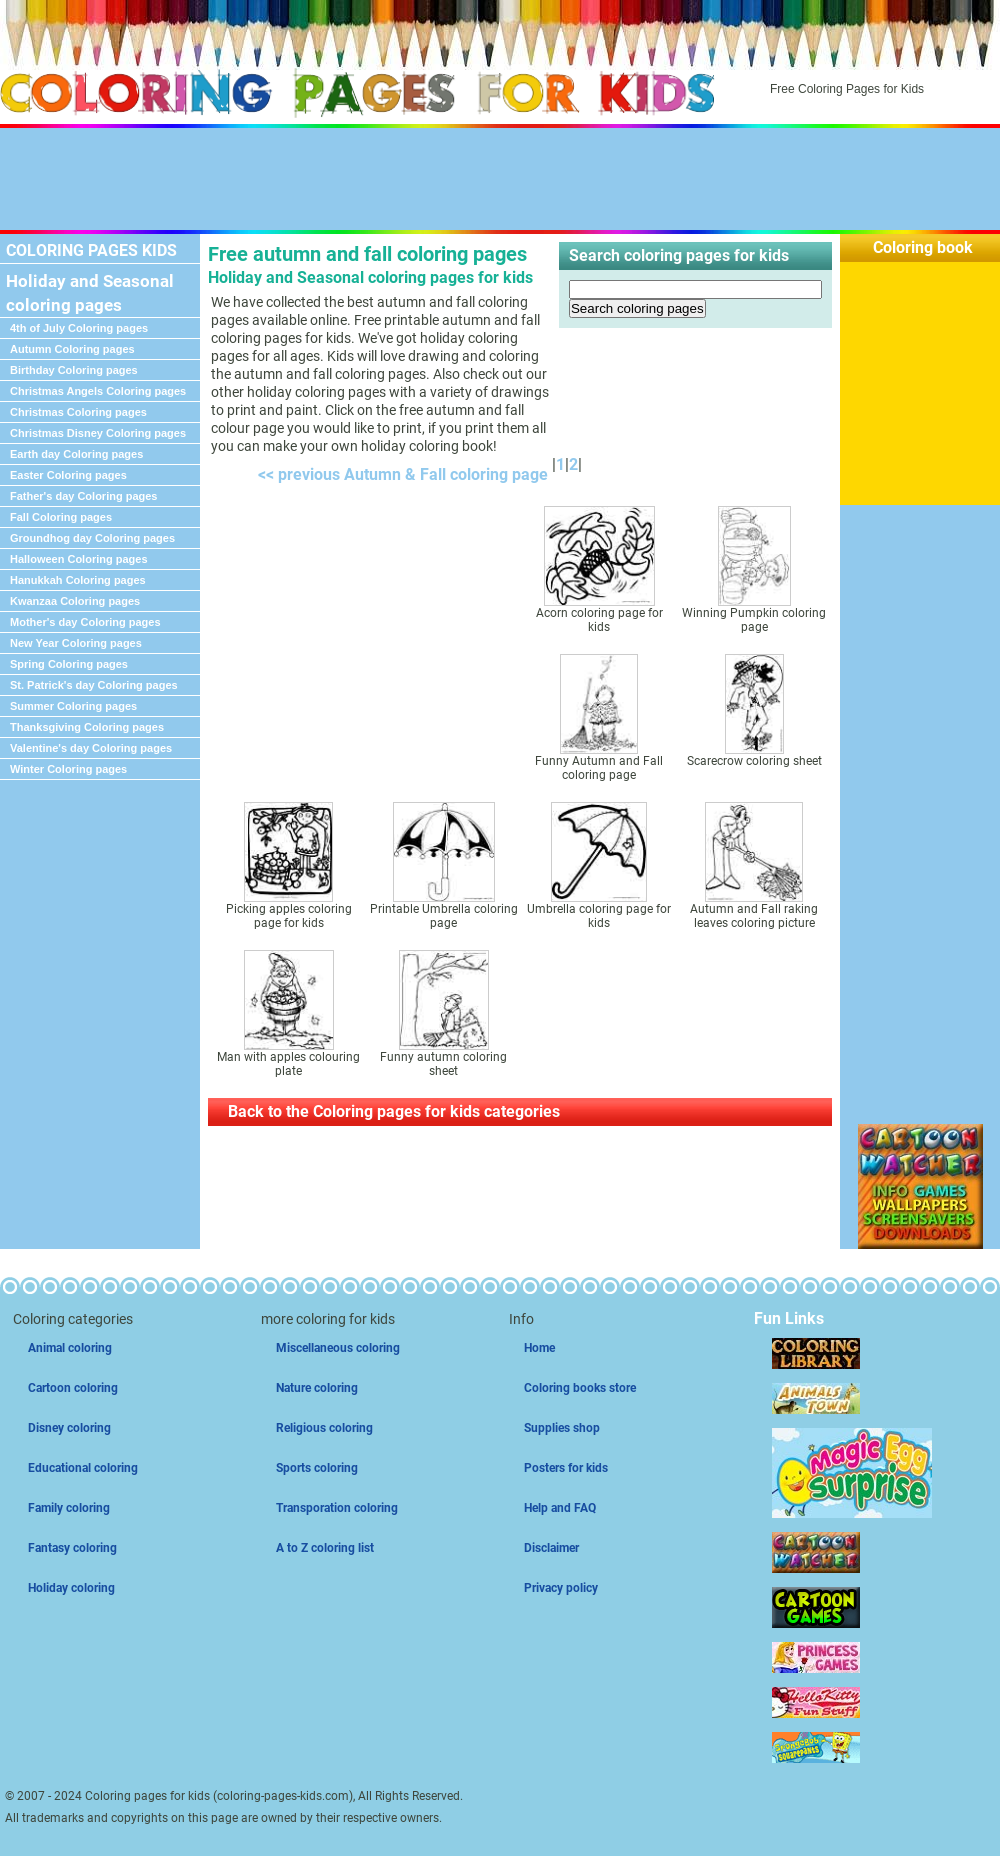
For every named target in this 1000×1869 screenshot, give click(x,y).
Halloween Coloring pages (79, 559)
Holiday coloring (71, 1588)
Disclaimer (551, 1548)
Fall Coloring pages (61, 517)
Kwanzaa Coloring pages (75, 601)
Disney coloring (69, 1428)
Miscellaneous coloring (338, 1348)
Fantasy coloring (72, 1548)
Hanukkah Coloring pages (78, 580)
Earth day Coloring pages (76, 454)
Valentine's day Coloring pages (91, 748)
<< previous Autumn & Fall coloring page (399, 474)
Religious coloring (324, 1428)
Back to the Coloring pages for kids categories (394, 1111)
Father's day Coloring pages (83, 496)
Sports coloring (317, 1468)
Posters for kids (566, 1468)
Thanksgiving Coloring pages (87, 727)
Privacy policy (561, 1588)
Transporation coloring (337, 1508)
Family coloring (69, 1508)
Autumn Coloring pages (72, 349)
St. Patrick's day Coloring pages (94, 685)
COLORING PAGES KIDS (91, 250)
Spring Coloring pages (69, 664)
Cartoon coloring (73, 1388)
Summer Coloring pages (73, 706)
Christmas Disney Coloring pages (98, 433)
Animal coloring (70, 1348)
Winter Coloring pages (68, 769)
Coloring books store (580, 1388)
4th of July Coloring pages (79, 328)
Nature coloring (317, 1388)
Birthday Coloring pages (74, 370)
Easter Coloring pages (68, 475)
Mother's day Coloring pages (85, 622)
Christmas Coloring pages (78, 412)
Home (539, 1348)
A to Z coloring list (325, 1548)
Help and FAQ (560, 1508)
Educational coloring (83, 1468)
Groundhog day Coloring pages (92, 538)
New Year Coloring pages (76, 643)
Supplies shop (562, 1428)
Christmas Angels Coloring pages (98, 391)
